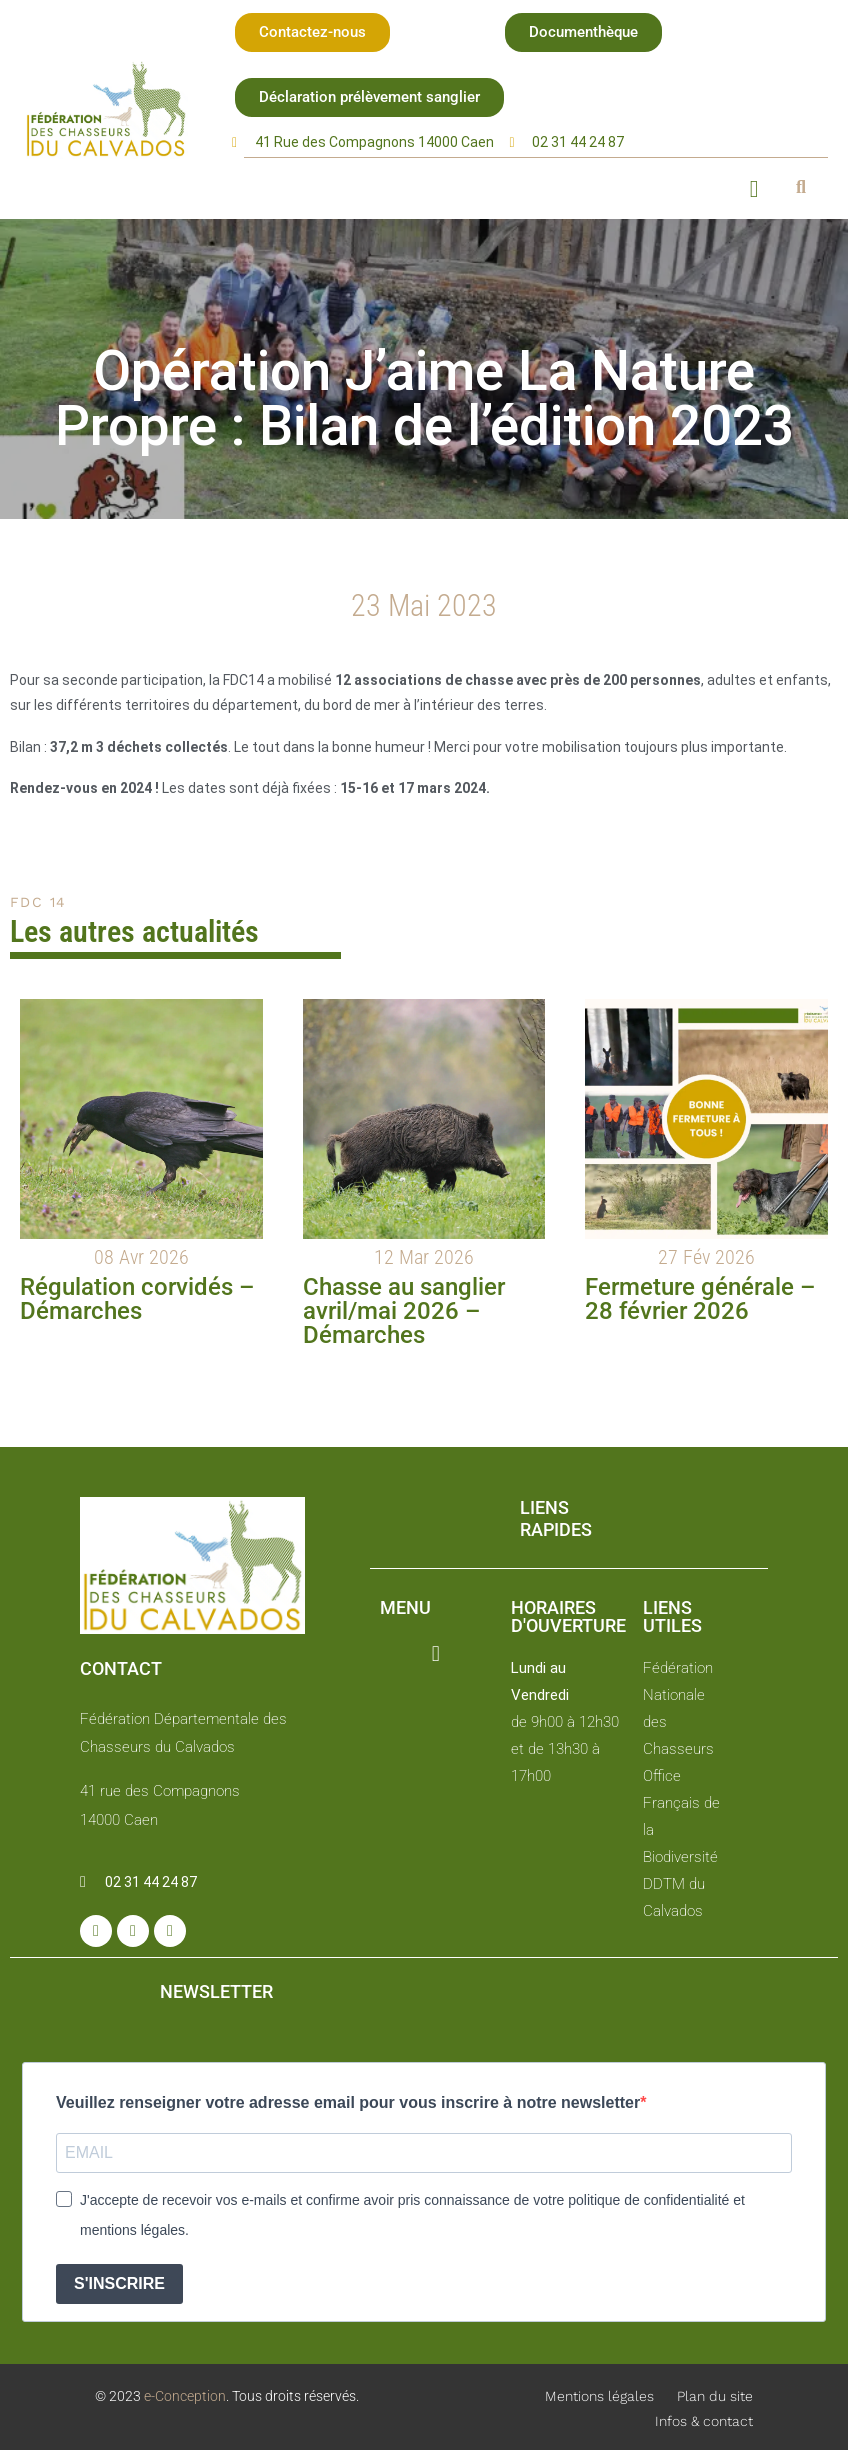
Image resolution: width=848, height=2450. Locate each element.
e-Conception (183, 2396)
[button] (312, 32)
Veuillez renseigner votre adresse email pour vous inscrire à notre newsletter (348, 2102)
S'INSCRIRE (119, 2283)
